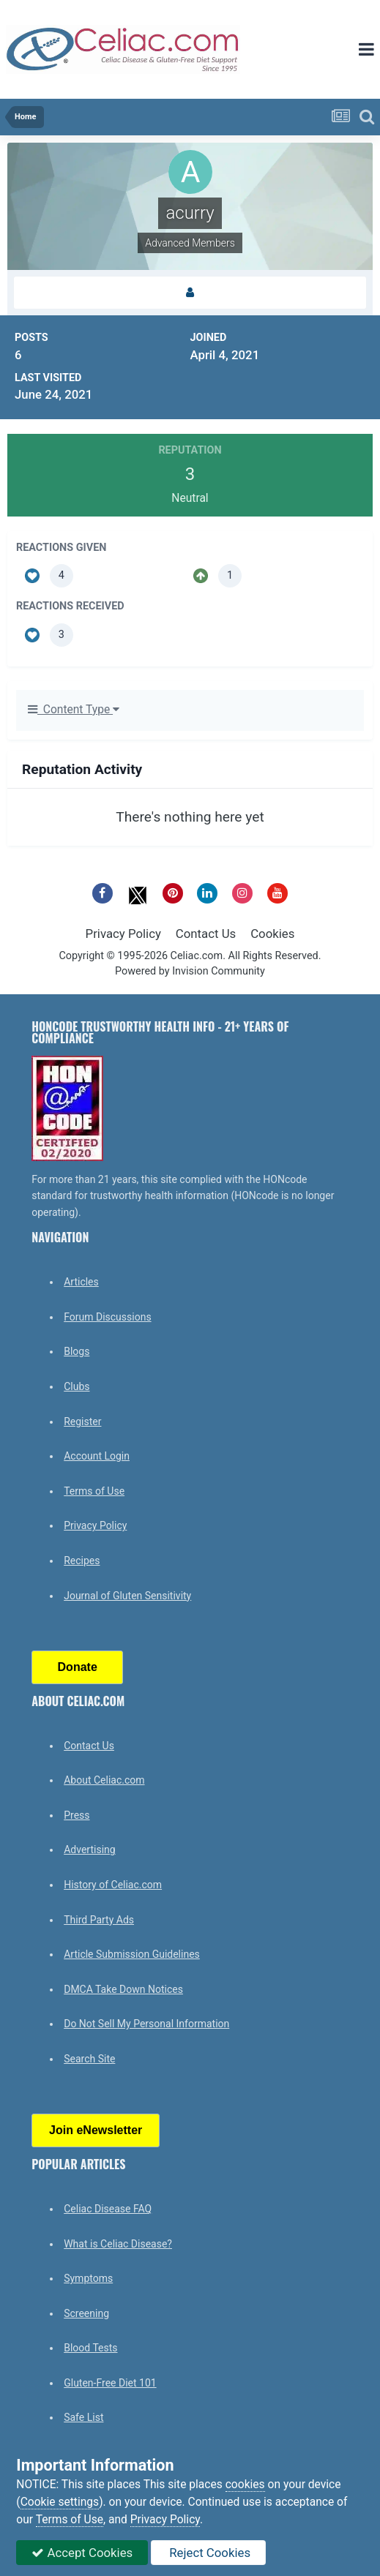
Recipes (82, 1560)
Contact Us (206, 933)
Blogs (76, 1351)
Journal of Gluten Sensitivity (127, 1595)
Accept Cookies (82, 2552)
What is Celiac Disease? (118, 2244)
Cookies (272, 933)
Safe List (83, 2417)
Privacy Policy (123, 933)
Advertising (89, 1849)
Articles (81, 1282)
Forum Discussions (107, 1317)
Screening (86, 2313)
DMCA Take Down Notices (123, 1989)
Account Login (97, 1456)
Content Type (73, 709)
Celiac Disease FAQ (108, 2209)
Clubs (76, 1386)
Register (82, 1421)
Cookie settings (60, 2502)
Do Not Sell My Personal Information (146, 2023)
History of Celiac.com (113, 1884)
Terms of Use (94, 1491)
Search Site (89, 2059)
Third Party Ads (99, 1920)
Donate (77, 1667)
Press (76, 1815)
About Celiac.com (104, 1780)
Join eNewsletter (95, 2130)
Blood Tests (90, 2348)
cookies (245, 2484)
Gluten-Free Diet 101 (110, 2383)
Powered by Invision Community (190, 971)
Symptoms (88, 2278)
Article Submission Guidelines (132, 1954)
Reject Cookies (208, 2552)
